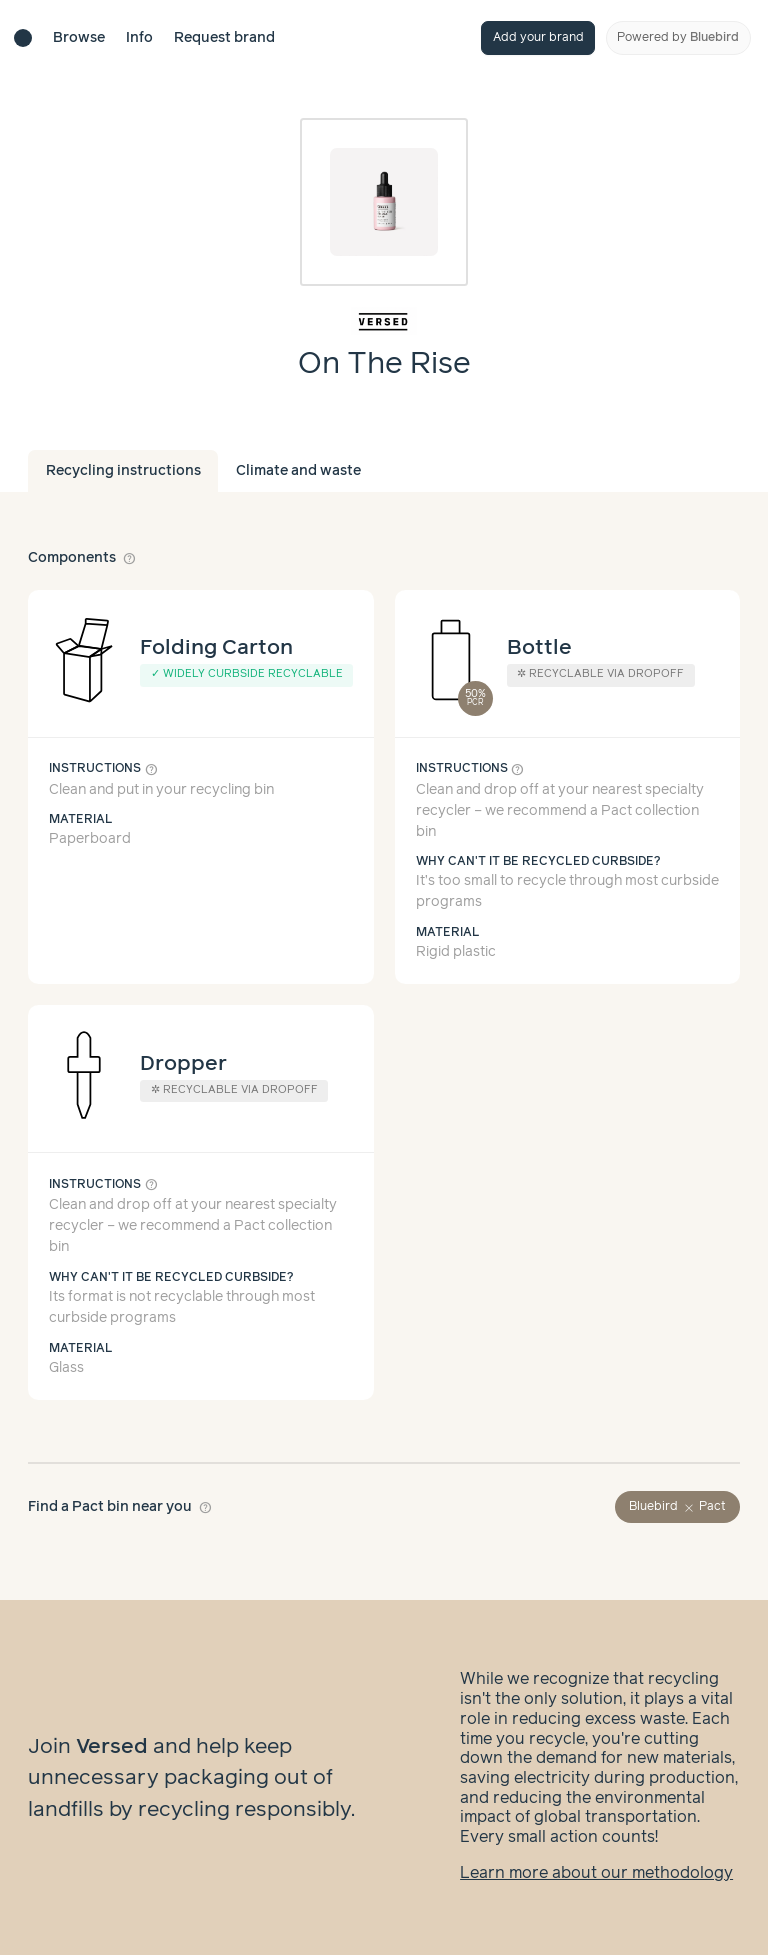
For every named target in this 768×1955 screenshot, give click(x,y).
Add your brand (538, 37)
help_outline (130, 558)
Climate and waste (298, 471)
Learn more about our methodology (596, 1873)
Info (139, 38)
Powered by (678, 37)
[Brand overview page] (384, 321)
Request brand (224, 38)
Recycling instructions (123, 471)
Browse (79, 38)
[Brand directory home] (23, 38)
